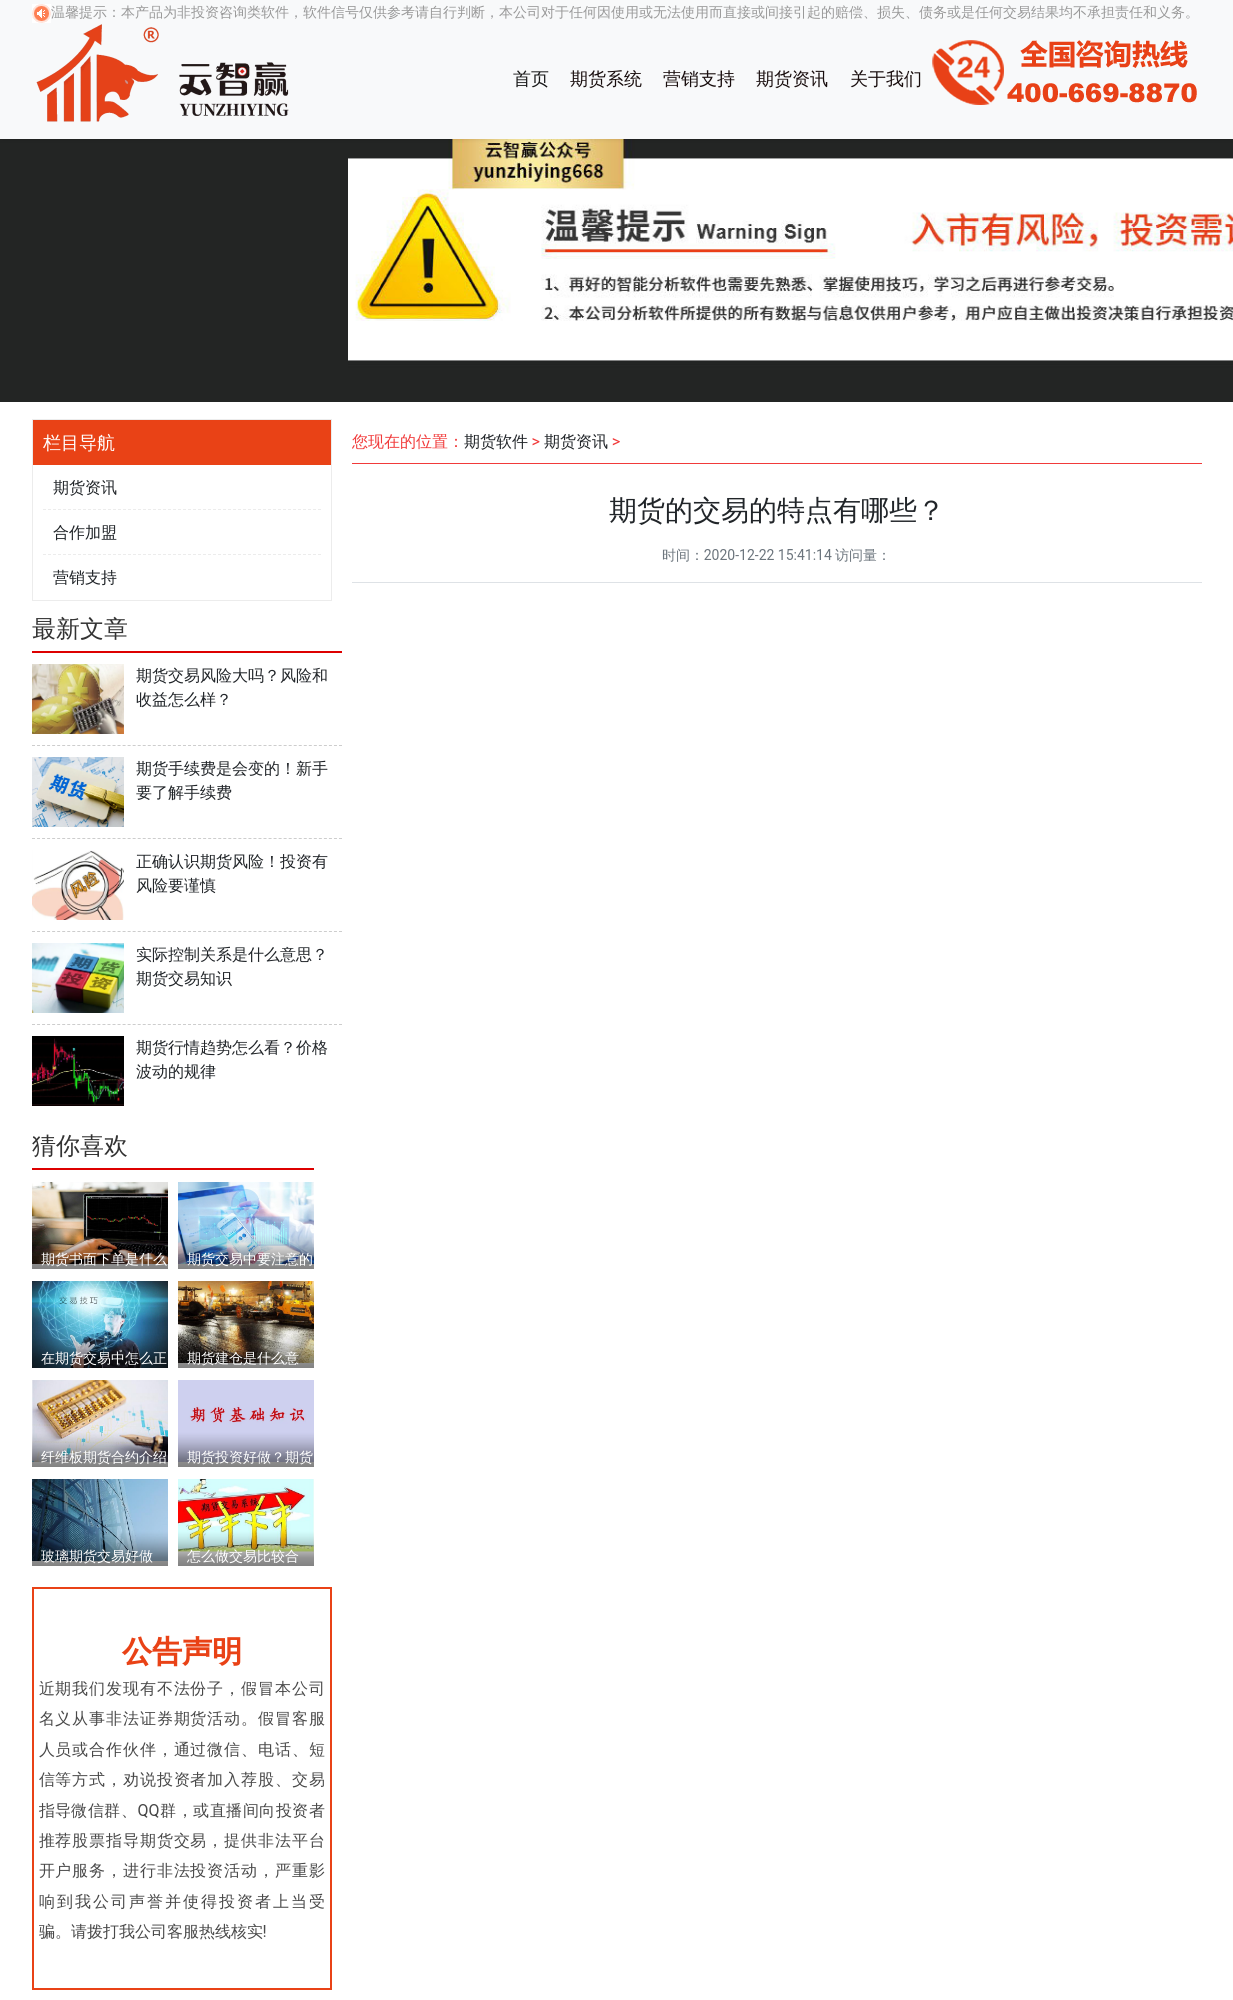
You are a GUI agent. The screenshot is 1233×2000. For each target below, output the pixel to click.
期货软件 (496, 441)
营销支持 (699, 78)
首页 (531, 78)
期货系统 (606, 78)
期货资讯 (792, 78)
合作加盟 (85, 532)
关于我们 (886, 78)
